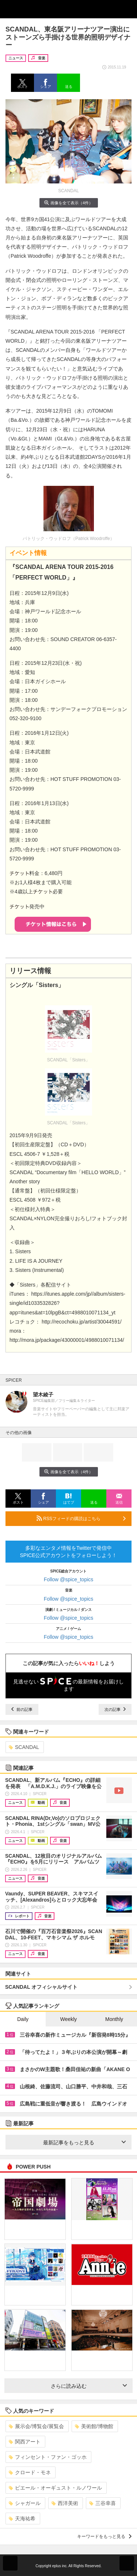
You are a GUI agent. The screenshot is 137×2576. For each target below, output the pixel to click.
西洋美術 (65, 2503)
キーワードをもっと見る (104, 2536)
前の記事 (22, 1709)
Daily (22, 2019)
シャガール (25, 2503)
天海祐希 (22, 2518)
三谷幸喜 (102, 2503)
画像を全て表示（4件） (68, 202)
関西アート (25, 2442)
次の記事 (115, 1709)
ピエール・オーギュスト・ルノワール (55, 2488)
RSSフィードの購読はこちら (81, 1518)
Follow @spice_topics (69, 1579)
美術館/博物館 (94, 2426)
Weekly (68, 2019)
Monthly (114, 2019)
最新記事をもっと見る (84, 2142)
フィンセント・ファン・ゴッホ (48, 2457)
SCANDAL (24, 1747)
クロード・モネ (30, 2472)
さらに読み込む (89, 2386)
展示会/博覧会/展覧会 (36, 2426)
